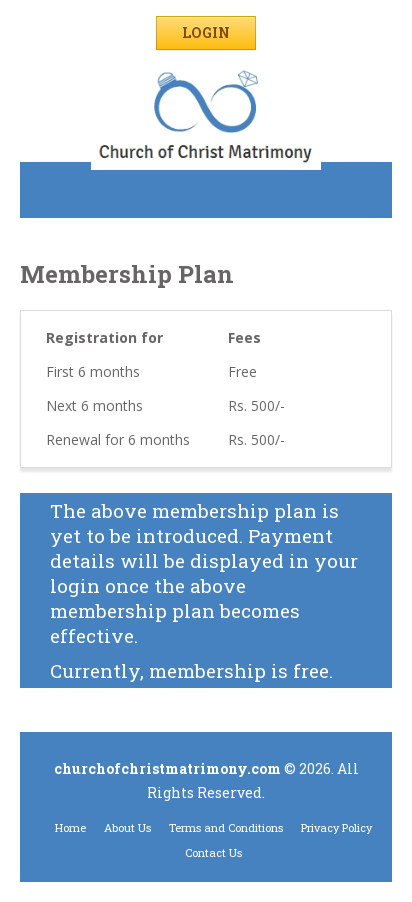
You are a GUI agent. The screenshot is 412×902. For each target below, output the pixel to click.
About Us (127, 827)
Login (206, 32)
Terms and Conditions (226, 827)
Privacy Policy (336, 827)
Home (70, 827)
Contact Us (213, 852)
